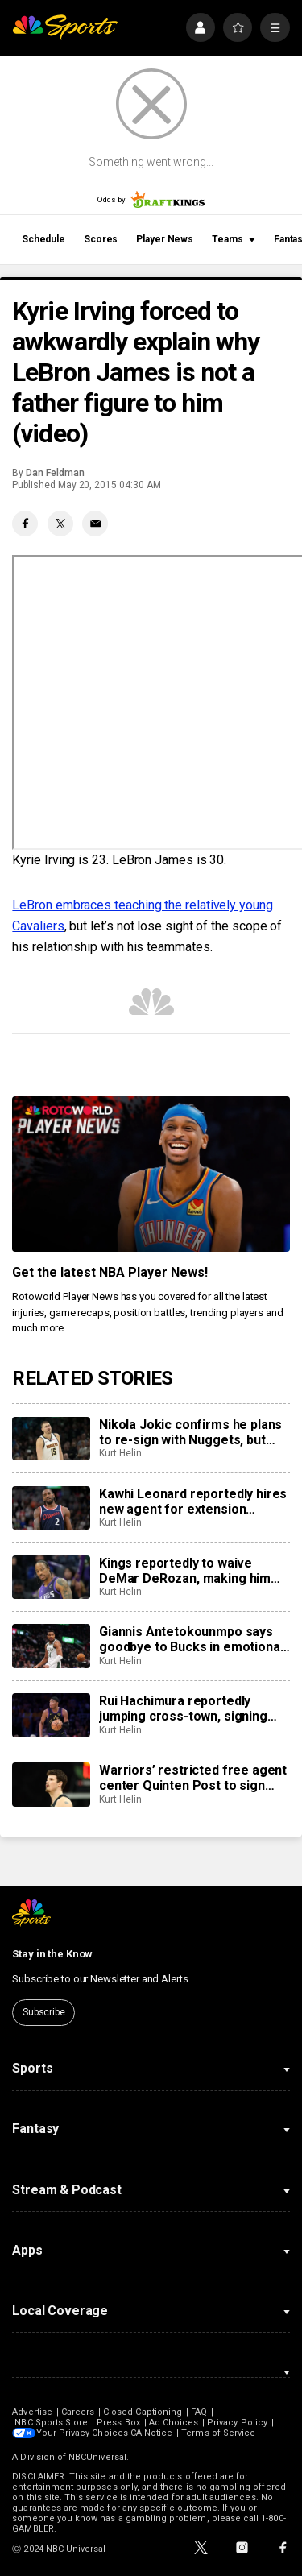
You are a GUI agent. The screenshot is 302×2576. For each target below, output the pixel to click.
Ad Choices (174, 2422)
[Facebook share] (25, 523)
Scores (101, 239)
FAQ (199, 2412)
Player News (164, 239)
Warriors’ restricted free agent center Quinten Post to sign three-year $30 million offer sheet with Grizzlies (193, 1777)
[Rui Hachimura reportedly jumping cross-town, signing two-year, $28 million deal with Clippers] (50, 1715)
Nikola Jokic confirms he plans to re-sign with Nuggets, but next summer (190, 1432)
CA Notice (153, 2433)
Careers (77, 2412)
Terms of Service (221, 2433)
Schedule (43, 239)
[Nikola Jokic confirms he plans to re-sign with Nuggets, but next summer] (50, 1438)
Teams (233, 239)
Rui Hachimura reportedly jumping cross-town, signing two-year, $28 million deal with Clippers (188, 1708)
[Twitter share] (60, 523)
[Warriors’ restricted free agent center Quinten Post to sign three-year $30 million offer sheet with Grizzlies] (50, 1784)
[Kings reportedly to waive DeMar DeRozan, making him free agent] (50, 1577)
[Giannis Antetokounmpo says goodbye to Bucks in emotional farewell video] (50, 1645)
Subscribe (44, 2012)
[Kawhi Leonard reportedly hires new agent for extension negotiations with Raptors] (50, 1508)
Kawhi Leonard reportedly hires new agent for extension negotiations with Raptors (193, 1501)
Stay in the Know (52, 1954)
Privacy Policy (237, 2422)
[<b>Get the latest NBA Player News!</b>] (150, 1174)
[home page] (65, 28)
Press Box (118, 2422)
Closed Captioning (142, 2412)
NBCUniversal (97, 2457)
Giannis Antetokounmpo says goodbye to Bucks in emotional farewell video (191, 1639)
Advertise (32, 2412)
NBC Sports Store (51, 2422)
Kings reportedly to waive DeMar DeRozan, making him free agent (185, 1570)
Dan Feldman (55, 472)
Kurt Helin (120, 1453)
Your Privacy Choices (84, 2433)
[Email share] (95, 523)
